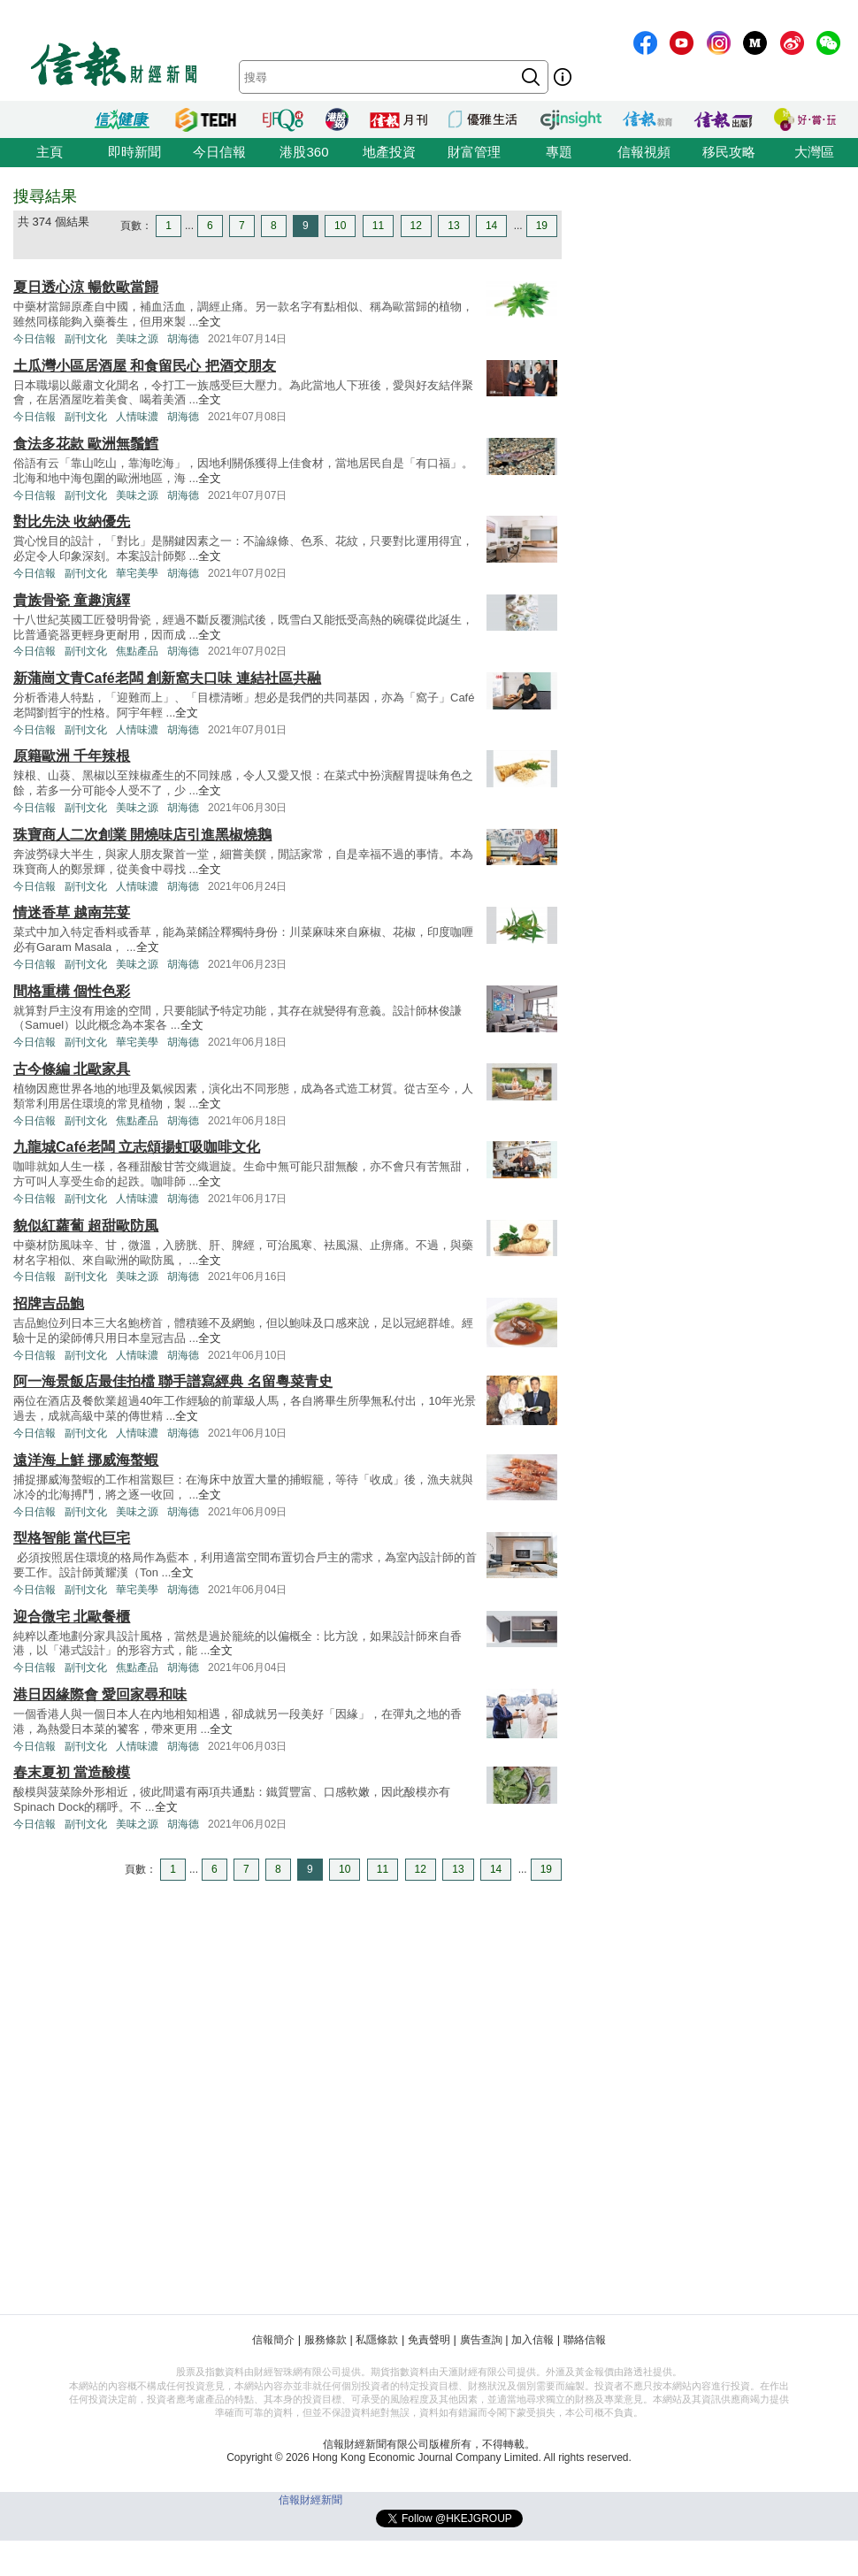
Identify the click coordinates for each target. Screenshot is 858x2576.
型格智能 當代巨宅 (71, 1537)
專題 (559, 151)
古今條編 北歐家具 (71, 1069)
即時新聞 (134, 151)
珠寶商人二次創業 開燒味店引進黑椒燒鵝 (142, 834)
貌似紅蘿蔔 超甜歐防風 (85, 1225)
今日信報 (219, 151)
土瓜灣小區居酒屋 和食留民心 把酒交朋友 (144, 365)
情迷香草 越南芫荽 (71, 912)
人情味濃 (137, 416)
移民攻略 (728, 151)
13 (453, 225)
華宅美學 (137, 573)
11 (378, 225)
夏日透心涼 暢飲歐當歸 (85, 287)
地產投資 (389, 151)
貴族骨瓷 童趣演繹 (71, 600)
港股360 (304, 151)
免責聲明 (429, 2340)
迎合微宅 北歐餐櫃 (71, 1616)
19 (542, 225)
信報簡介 (273, 2340)
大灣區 (814, 151)
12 (416, 225)
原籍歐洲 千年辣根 (71, 755)
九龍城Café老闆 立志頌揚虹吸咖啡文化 (136, 1146)
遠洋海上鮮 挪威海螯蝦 (85, 1460)
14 (491, 225)
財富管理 (474, 151)
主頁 (49, 151)
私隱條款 (377, 2340)
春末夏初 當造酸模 (71, 1772)
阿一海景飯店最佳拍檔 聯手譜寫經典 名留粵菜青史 (173, 1381)
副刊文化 (86, 339)
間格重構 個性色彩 (71, 991)
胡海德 (183, 339)
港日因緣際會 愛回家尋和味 (100, 1694)
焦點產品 (137, 651)
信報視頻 (643, 151)
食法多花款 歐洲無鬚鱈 (85, 443)
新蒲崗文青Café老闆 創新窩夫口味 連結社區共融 (167, 678)
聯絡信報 (584, 2340)
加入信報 (532, 2340)
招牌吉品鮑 (48, 1303)
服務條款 (325, 2340)
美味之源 (137, 339)
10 (340, 225)
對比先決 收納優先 (71, 521)
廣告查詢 (481, 2340)
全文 (209, 321)
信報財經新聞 (310, 2500)
